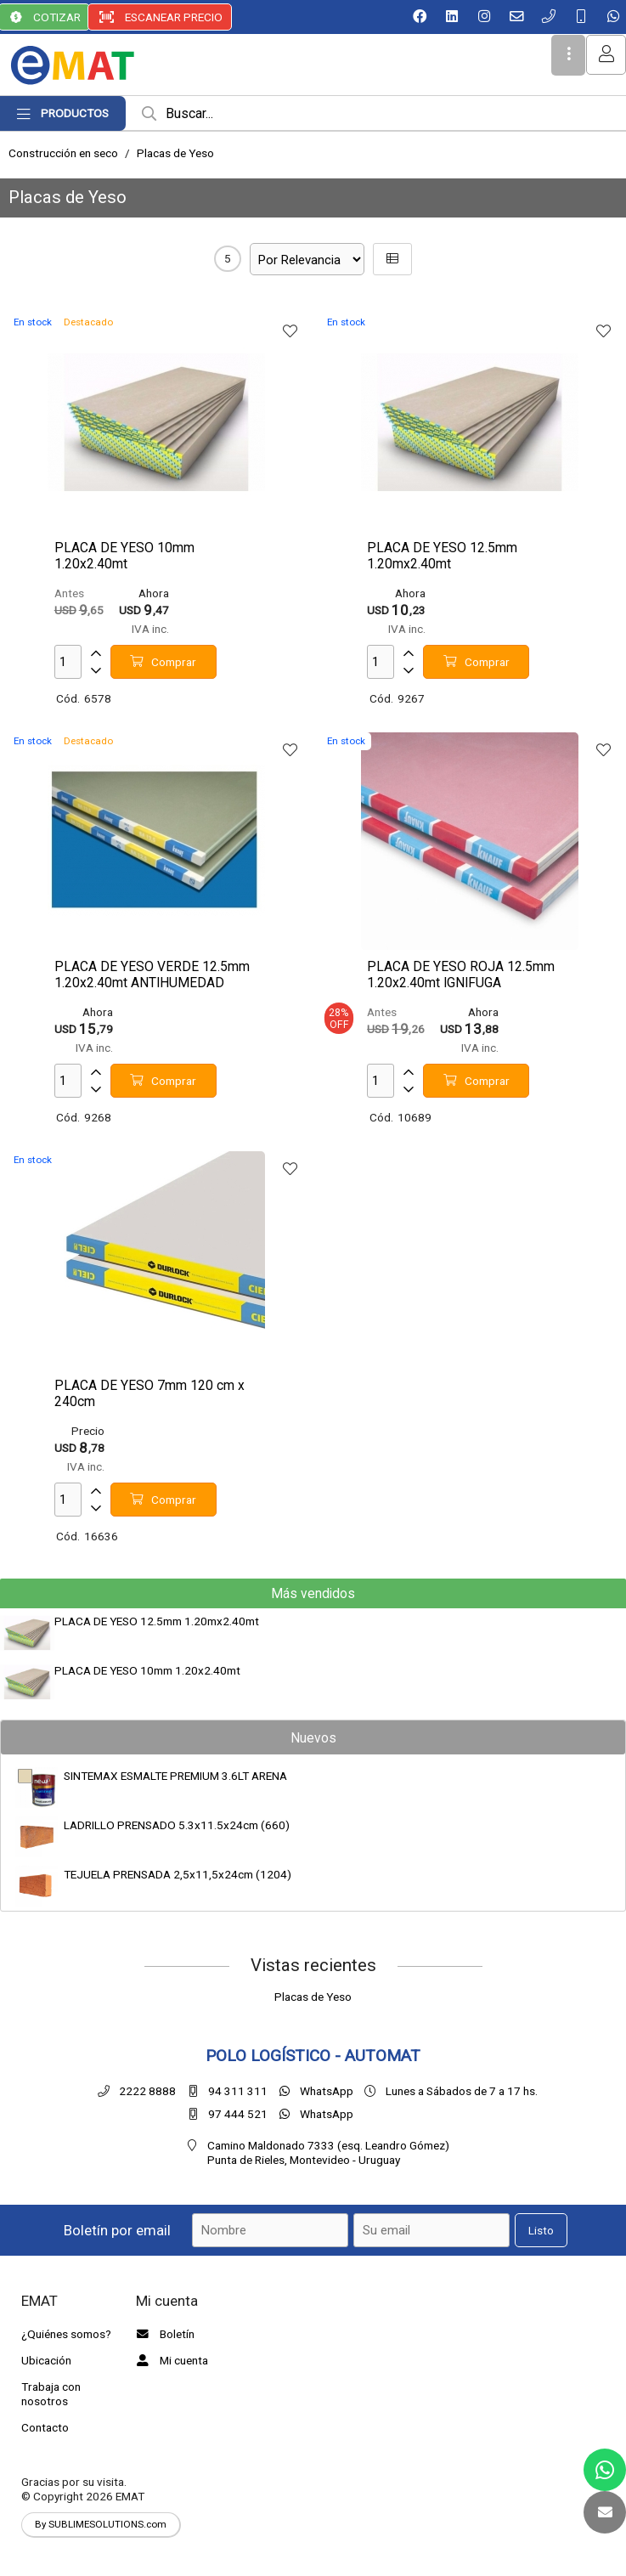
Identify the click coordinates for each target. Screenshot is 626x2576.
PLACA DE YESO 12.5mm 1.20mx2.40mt (156, 1621)
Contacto (45, 2427)
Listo (541, 2230)
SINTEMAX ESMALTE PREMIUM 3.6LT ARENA (175, 1775)
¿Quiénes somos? (66, 2334)
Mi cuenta (170, 2360)
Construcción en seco (63, 153)
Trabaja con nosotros (51, 2394)
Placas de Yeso (175, 153)
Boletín (163, 2334)
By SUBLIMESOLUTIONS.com (100, 2524)
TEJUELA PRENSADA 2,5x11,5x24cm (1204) (177, 1874)
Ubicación (46, 2360)
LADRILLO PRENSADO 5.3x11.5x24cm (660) (177, 1825)
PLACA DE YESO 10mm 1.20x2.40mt (147, 1670)
